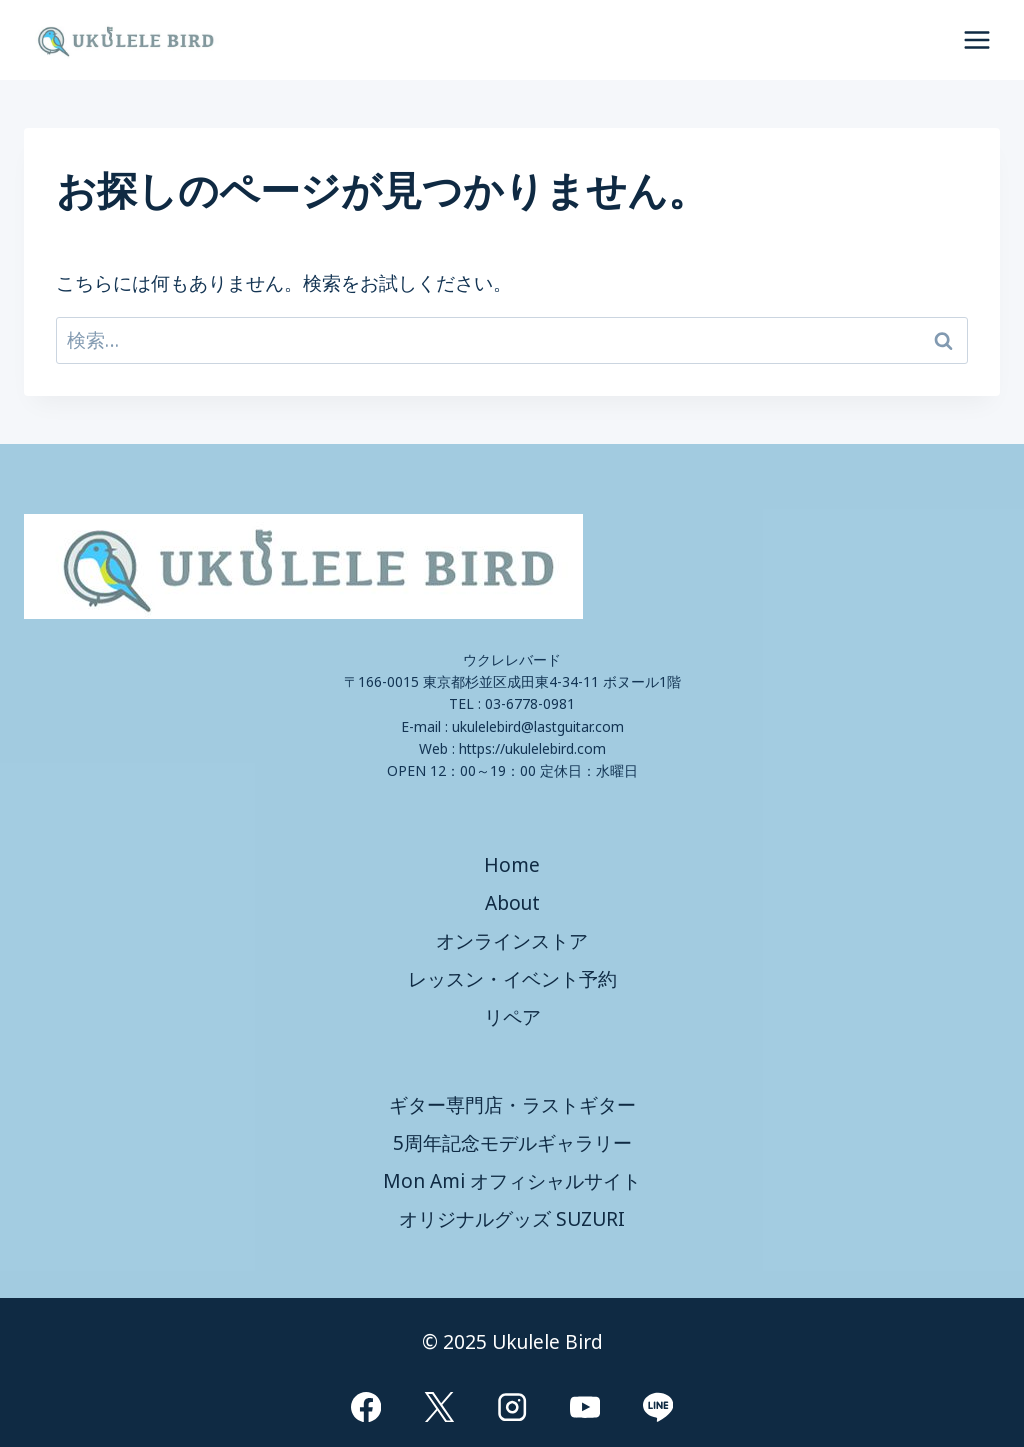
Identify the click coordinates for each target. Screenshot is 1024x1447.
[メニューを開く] (976, 39)
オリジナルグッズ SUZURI (512, 1219)
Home (512, 865)
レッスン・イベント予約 (512, 979)
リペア (512, 1017)
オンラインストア (512, 941)
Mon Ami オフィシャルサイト (512, 1181)
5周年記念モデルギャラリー (512, 1143)
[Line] (658, 1406)
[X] (439, 1406)
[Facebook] (366, 1406)
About (512, 903)
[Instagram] (512, 1406)
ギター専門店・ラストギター (512, 1105)
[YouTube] (585, 1406)
